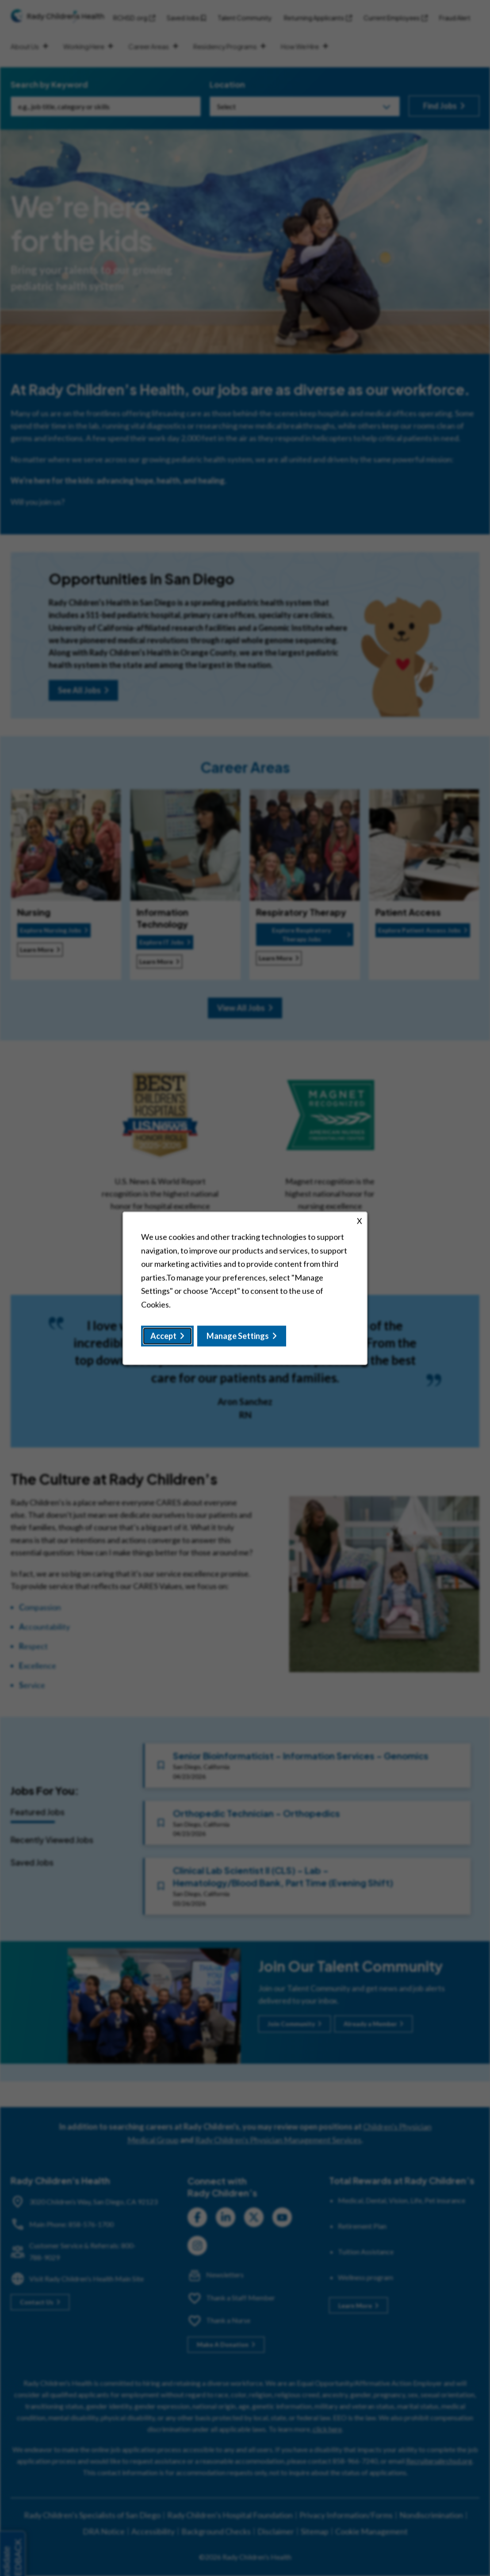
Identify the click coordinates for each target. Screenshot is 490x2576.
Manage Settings (238, 1335)
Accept (163, 1335)
